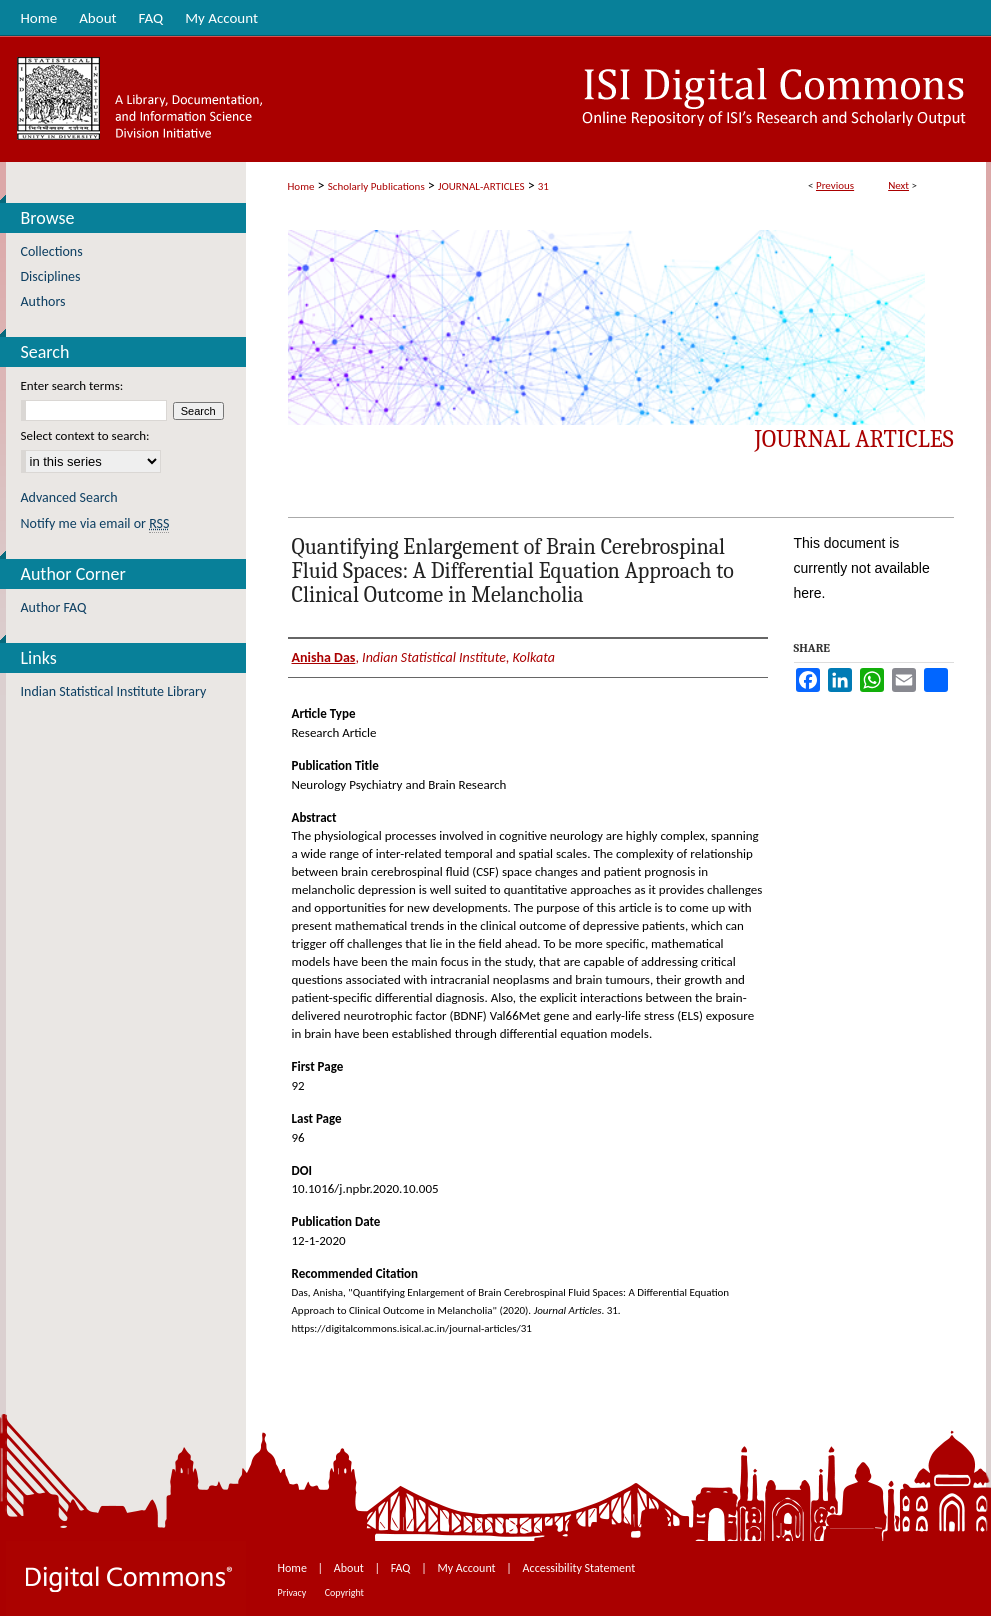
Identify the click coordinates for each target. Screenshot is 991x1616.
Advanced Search (69, 497)
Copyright (344, 1592)
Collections (52, 251)
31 (543, 186)
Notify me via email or (95, 523)
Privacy (293, 1592)
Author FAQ (54, 607)
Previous (835, 185)
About (350, 1568)
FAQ (402, 1568)
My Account (467, 1568)
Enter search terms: (72, 385)
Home (301, 186)
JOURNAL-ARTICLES (481, 186)
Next (898, 185)
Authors (43, 301)
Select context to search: (85, 435)
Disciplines (51, 276)
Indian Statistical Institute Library (114, 691)
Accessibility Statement (579, 1568)
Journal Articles (854, 439)
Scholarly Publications (376, 186)
